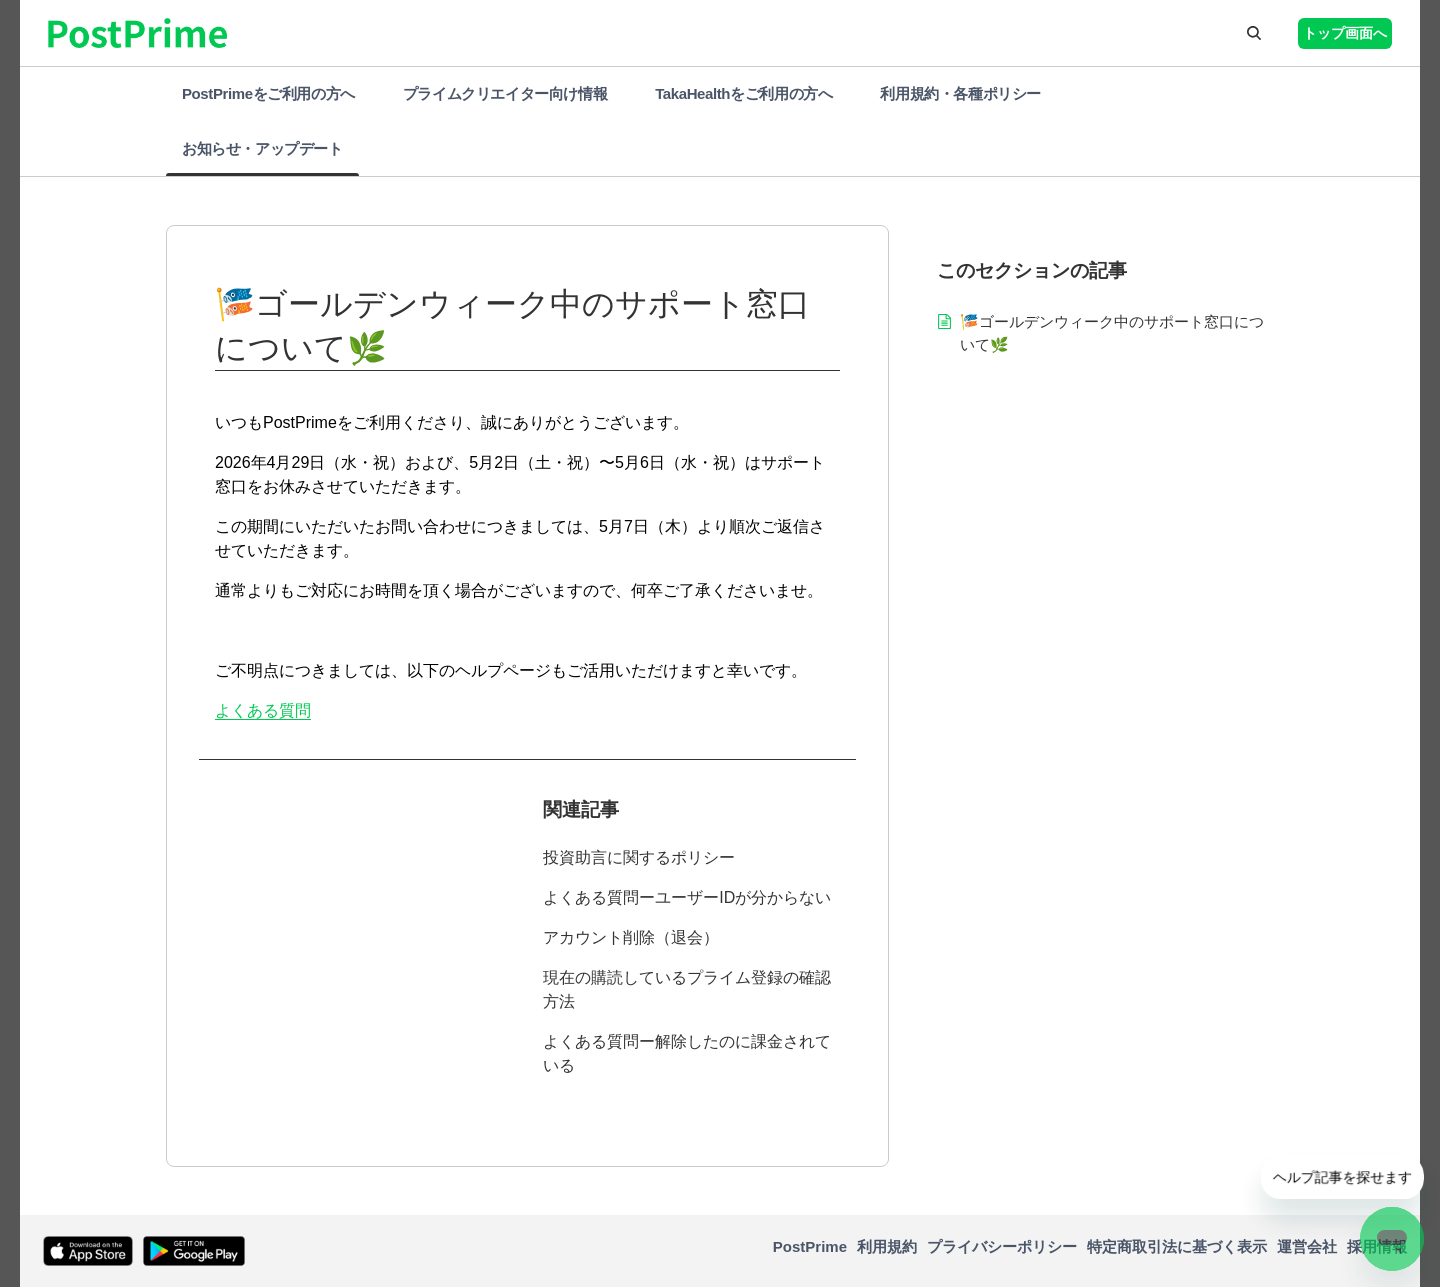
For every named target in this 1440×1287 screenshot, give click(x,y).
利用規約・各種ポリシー (960, 93)
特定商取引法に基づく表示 (1177, 1246)
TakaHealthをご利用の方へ (743, 93)
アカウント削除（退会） (631, 937)
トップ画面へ (1345, 33)
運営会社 (1307, 1246)
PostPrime (810, 1246)
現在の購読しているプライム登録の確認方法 (687, 989)
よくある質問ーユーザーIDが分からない (687, 897)
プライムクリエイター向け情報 (505, 93)
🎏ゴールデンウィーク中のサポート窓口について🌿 (1112, 333)
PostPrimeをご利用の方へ (268, 93)
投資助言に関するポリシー (639, 857)
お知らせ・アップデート (262, 148)
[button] (1253, 33)
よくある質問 (263, 710)
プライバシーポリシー (1002, 1246)
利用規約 (887, 1246)
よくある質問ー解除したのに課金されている (687, 1053)
